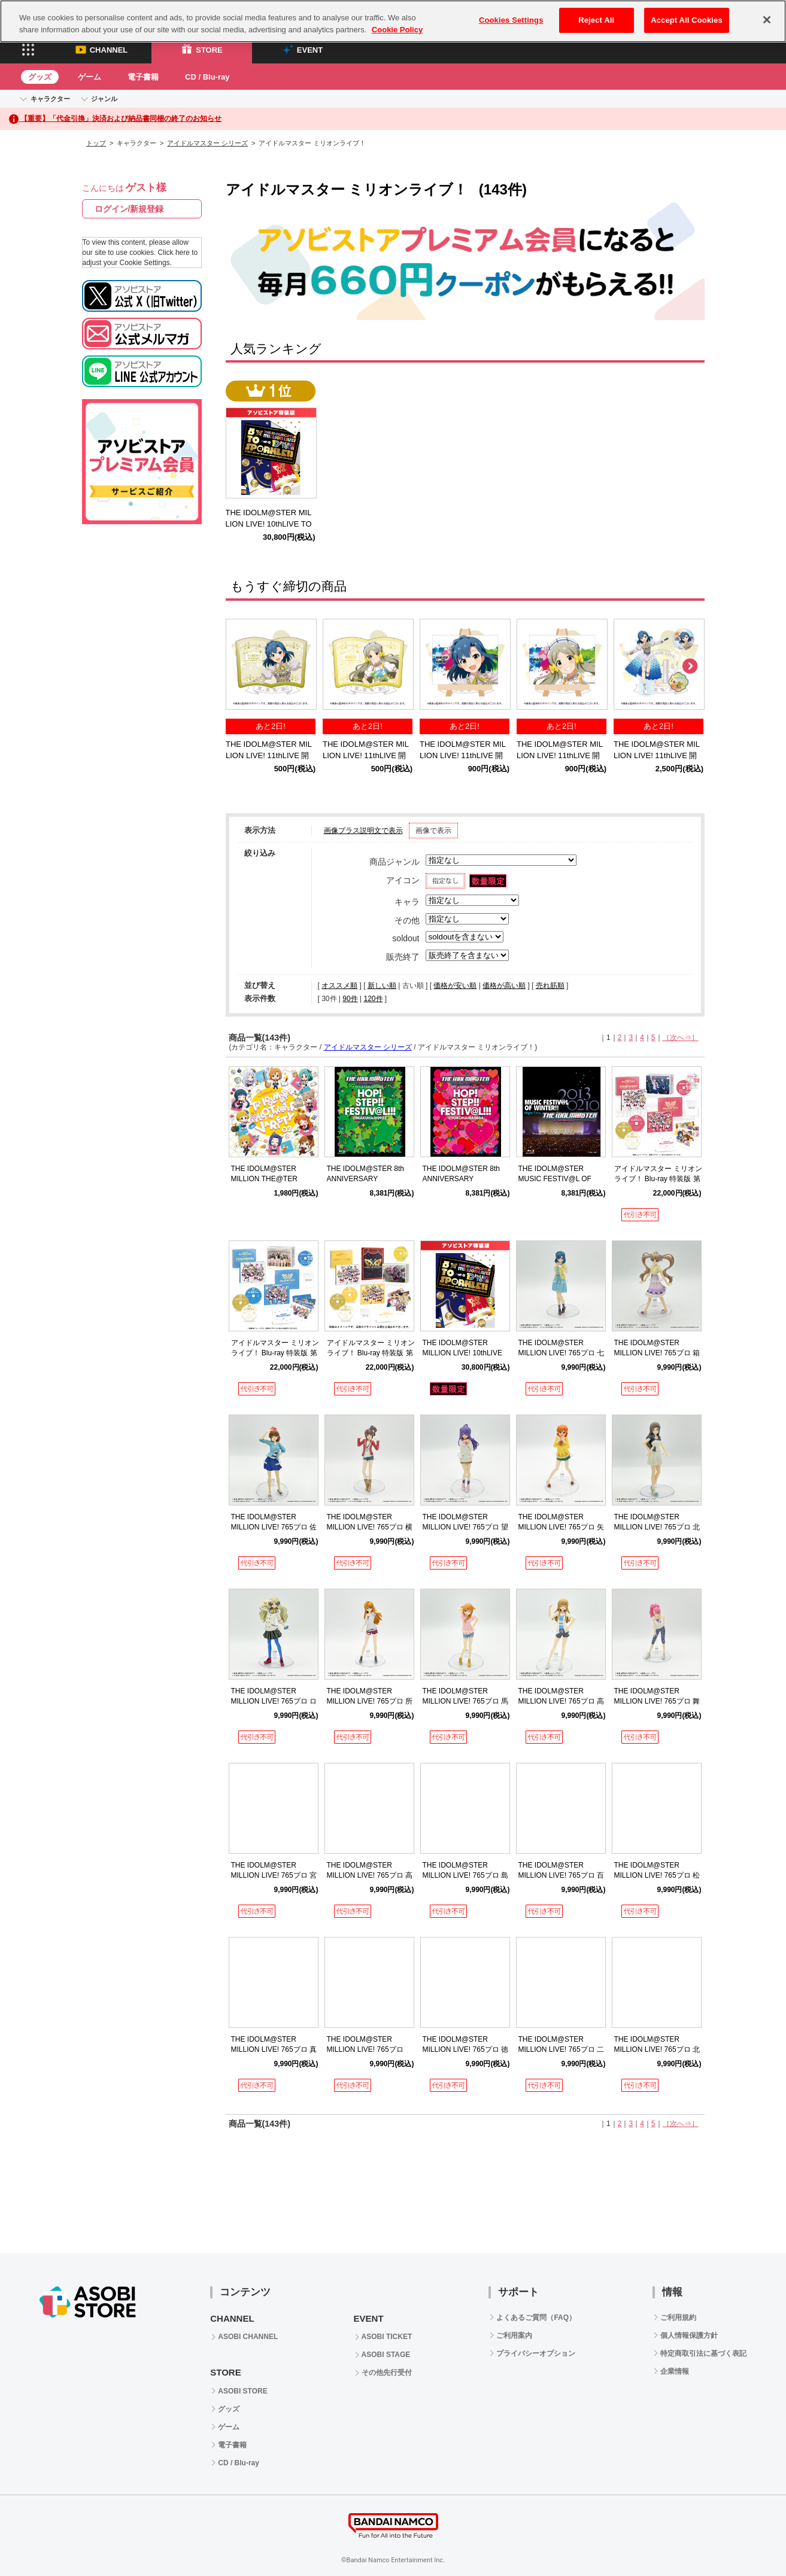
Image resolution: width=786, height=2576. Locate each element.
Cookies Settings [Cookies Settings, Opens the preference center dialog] (511, 20)
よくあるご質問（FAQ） (536, 2317)
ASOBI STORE (242, 2391)
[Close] (767, 20)
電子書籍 (143, 76)
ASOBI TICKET (387, 2336)
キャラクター (50, 98)
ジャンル (104, 98)
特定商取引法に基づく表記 (703, 2353)
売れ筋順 (550, 985)
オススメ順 (339, 985)
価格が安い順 (455, 985)
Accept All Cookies (687, 20)
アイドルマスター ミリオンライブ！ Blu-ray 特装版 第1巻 (658, 1178)
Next (690, 667)
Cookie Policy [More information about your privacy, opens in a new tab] (397, 29)
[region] (393, 21)
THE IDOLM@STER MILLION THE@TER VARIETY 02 (264, 1178)
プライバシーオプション (535, 2353)
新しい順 (382, 985)
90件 (349, 998)
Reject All (596, 20)
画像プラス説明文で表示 (363, 830)
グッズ (39, 76)
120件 (373, 998)
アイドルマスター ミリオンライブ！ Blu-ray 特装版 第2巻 (275, 1353)
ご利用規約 (678, 2317)
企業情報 (674, 2371)
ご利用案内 (514, 2335)
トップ (96, 143)
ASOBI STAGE (386, 2354)
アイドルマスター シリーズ (207, 143)
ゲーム (89, 76)
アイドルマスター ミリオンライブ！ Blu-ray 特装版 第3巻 (371, 1353)
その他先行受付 (387, 2372)
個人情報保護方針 (689, 2335)
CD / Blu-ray (207, 76)
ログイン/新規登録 (129, 209)
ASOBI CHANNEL (248, 2336)
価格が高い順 (504, 985)
